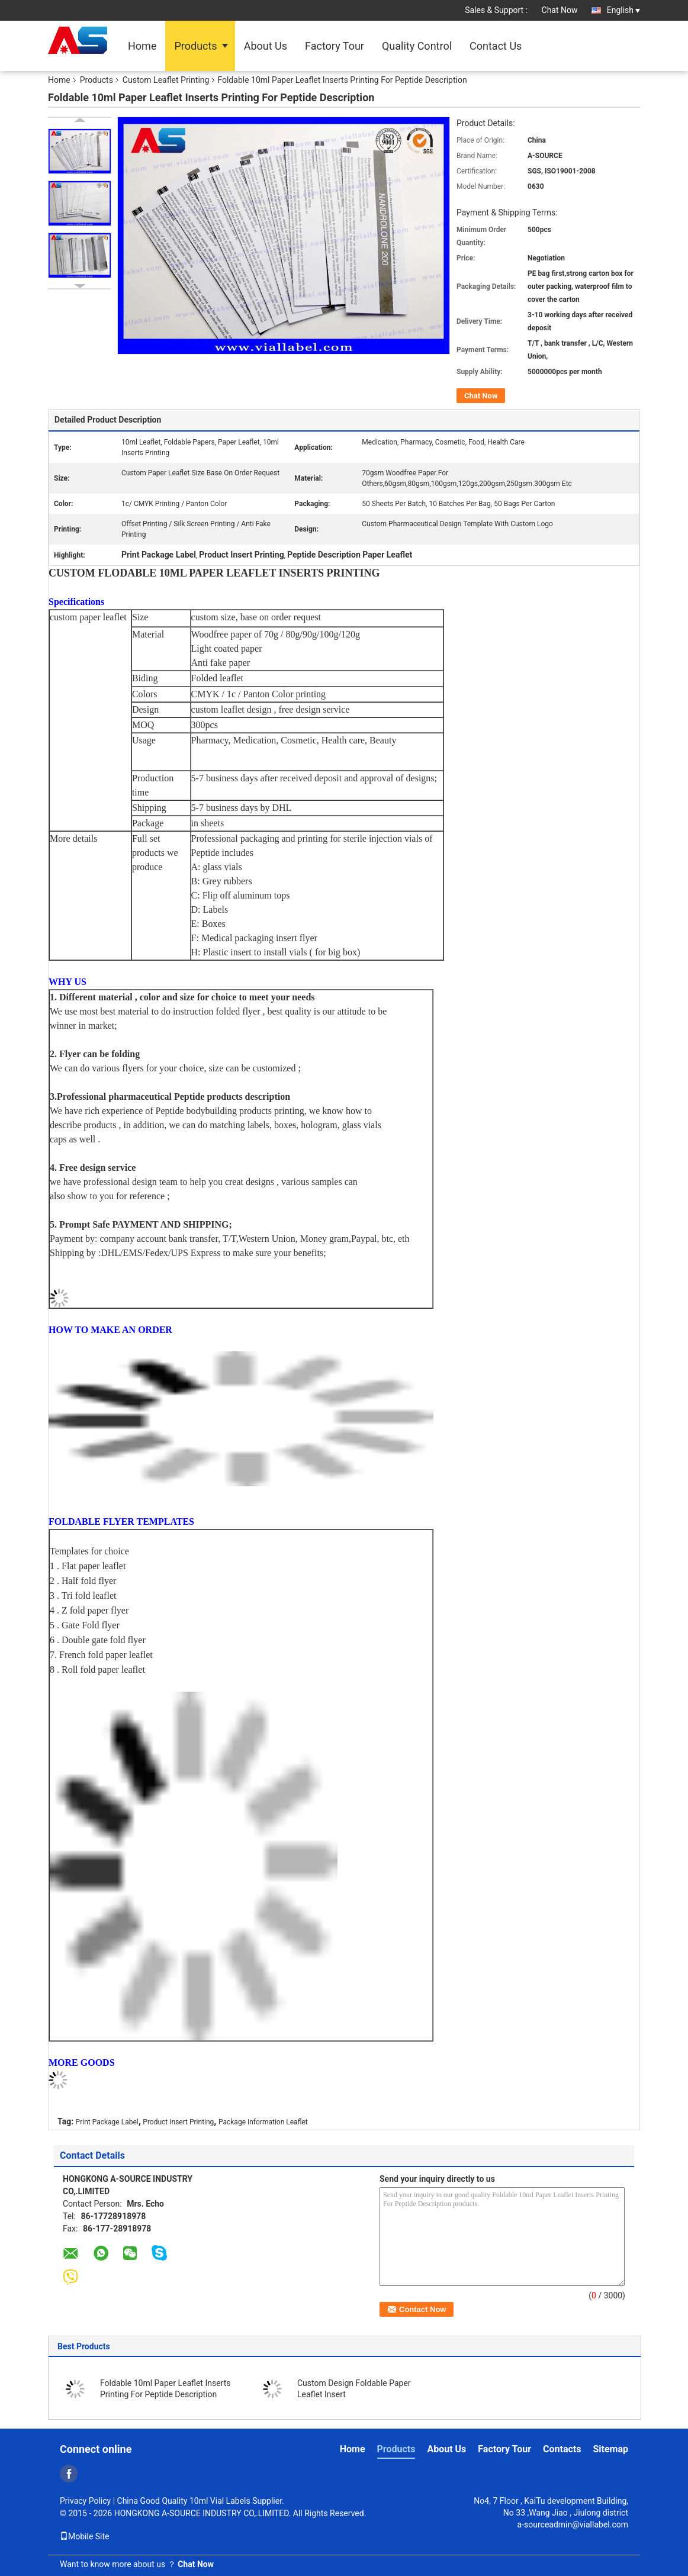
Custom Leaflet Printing (166, 80)
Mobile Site (85, 2536)
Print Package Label (107, 2122)
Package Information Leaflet (263, 2122)
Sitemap (610, 2449)
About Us (265, 46)
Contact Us (496, 46)
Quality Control (417, 46)
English (623, 10)
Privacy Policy (85, 2501)
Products (195, 46)
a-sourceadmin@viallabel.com (572, 2524)
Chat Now (560, 10)
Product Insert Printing (178, 2122)
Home (142, 46)
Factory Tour (334, 46)
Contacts (562, 2449)
